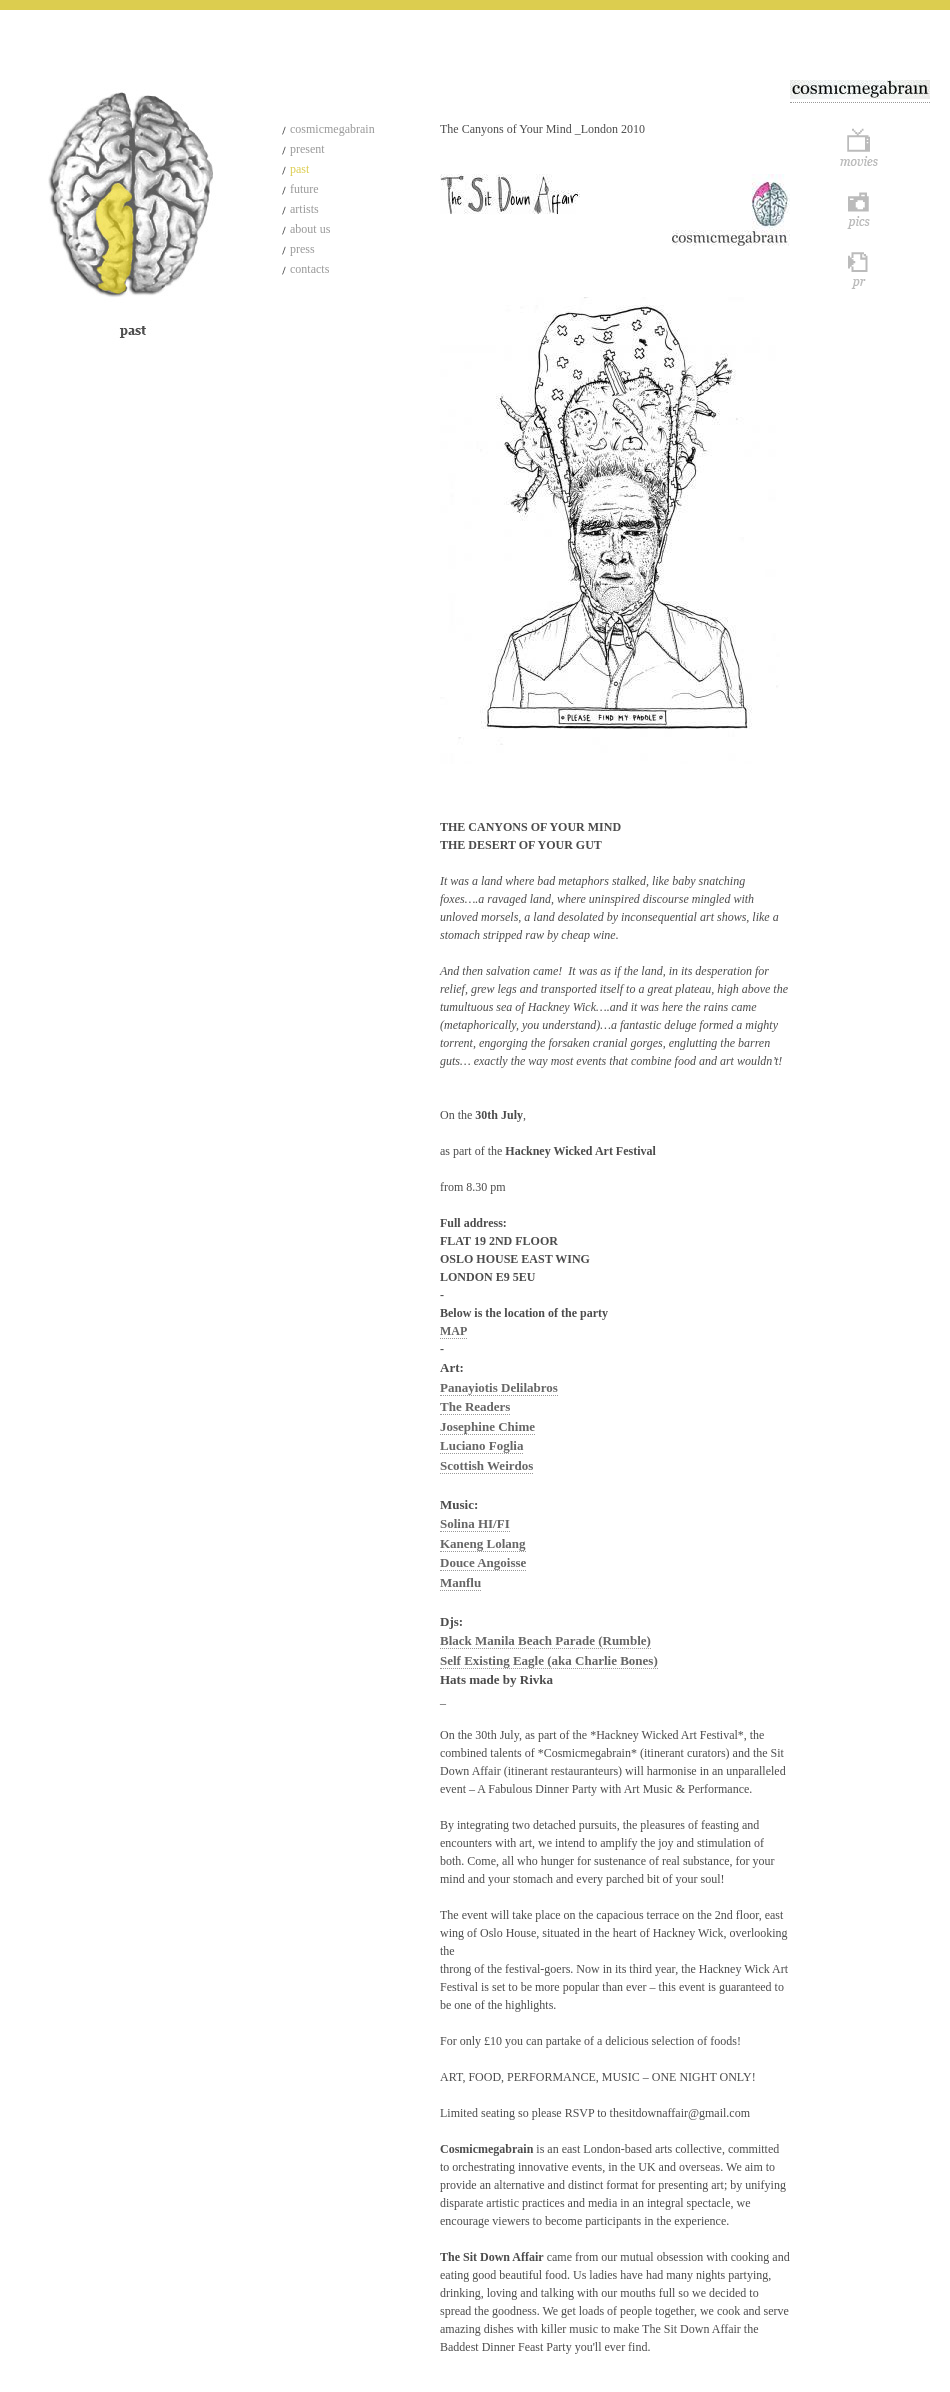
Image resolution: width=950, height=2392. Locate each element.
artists (304, 209)
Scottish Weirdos (486, 1465)
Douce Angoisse (483, 1562)
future (304, 189)
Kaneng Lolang (483, 1543)
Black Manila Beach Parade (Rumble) (545, 1640)
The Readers (475, 1406)
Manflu (460, 1582)
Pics (860, 209)
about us (310, 229)
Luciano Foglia (481, 1445)
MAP (453, 1331)
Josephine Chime (487, 1426)
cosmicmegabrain (332, 129)
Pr (860, 269)
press (302, 249)
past (299, 169)
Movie (860, 149)
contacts (309, 269)
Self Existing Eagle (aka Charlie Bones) (549, 1660)
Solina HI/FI (475, 1523)
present (307, 149)
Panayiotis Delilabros (499, 1387)
